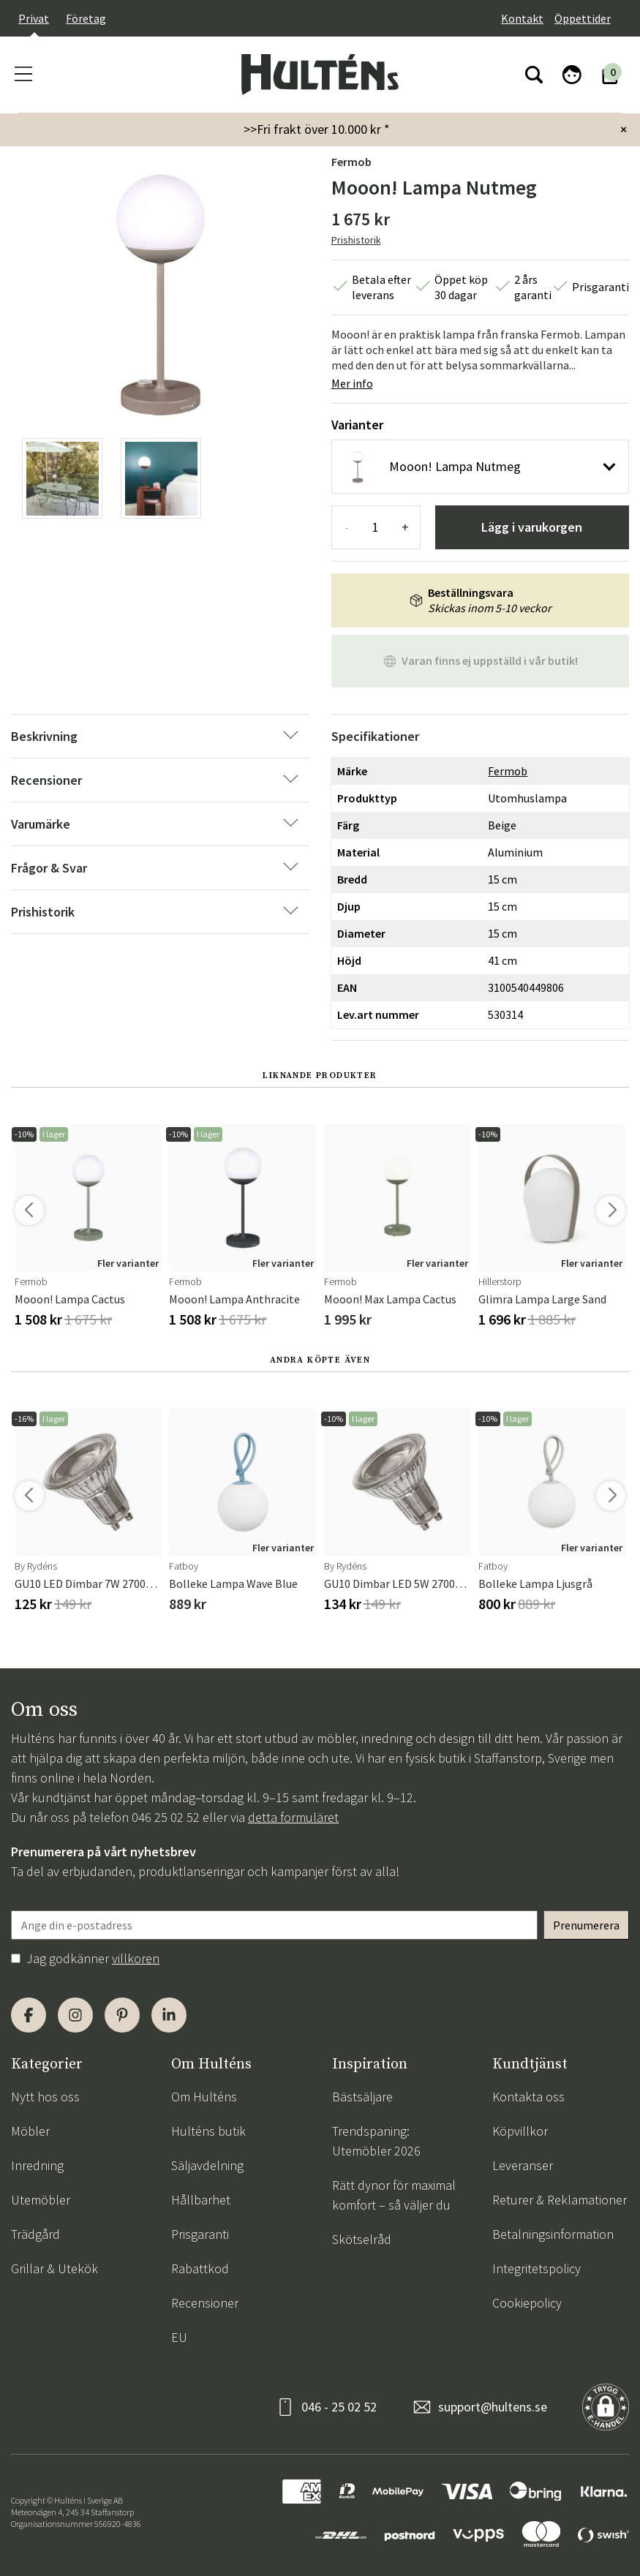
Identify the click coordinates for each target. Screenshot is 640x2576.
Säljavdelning (207, 2165)
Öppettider (582, 18)
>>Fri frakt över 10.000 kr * (317, 129)
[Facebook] (28, 2015)
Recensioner (204, 2302)
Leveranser (522, 2165)
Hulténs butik (208, 2131)
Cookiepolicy (527, 2302)
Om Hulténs (204, 2096)
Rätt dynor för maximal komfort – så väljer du (394, 2195)
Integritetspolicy (536, 2268)
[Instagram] (75, 2015)
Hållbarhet (200, 2199)
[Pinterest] (122, 2015)
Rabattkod (200, 2268)
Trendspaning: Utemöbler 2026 (376, 2141)
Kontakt (522, 18)
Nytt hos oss (45, 2096)
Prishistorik (356, 239)
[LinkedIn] (169, 2015)
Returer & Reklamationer (559, 2199)
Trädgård (35, 2234)
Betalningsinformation (553, 2234)
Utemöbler (40, 2199)
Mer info (352, 383)
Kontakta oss (528, 2096)
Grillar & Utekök (54, 2268)
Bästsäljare (362, 2096)
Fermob (351, 161)
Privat (33, 18)
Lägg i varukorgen (531, 527)
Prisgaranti (200, 2234)
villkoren (135, 1958)
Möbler (30, 2131)
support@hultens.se (492, 2406)
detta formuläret (293, 1817)
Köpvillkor (520, 2131)
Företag (86, 18)
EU (179, 2337)
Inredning (37, 2165)
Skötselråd (361, 2239)
